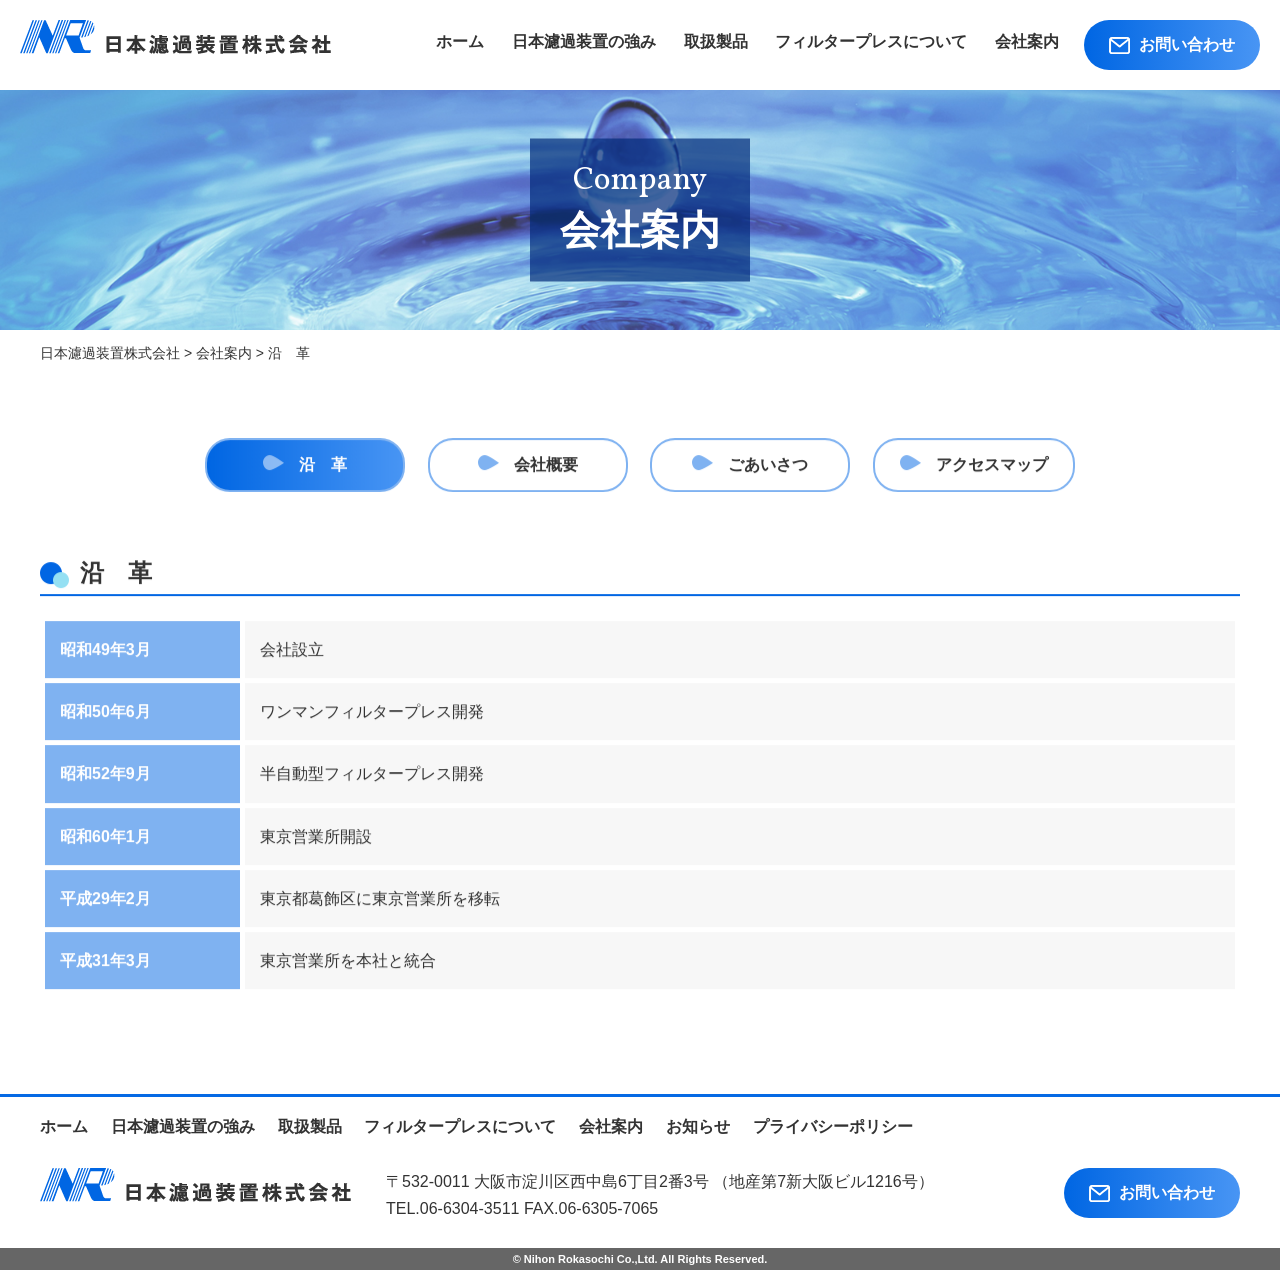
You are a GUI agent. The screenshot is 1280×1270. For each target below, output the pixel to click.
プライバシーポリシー (833, 1126)
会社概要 (546, 466)
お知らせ (698, 1126)
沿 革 (323, 466)
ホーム (460, 41)
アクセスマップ (992, 466)
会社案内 (1027, 41)
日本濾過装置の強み (584, 41)
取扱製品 (716, 41)
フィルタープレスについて (871, 41)
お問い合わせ (1172, 45)
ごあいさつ (768, 466)
